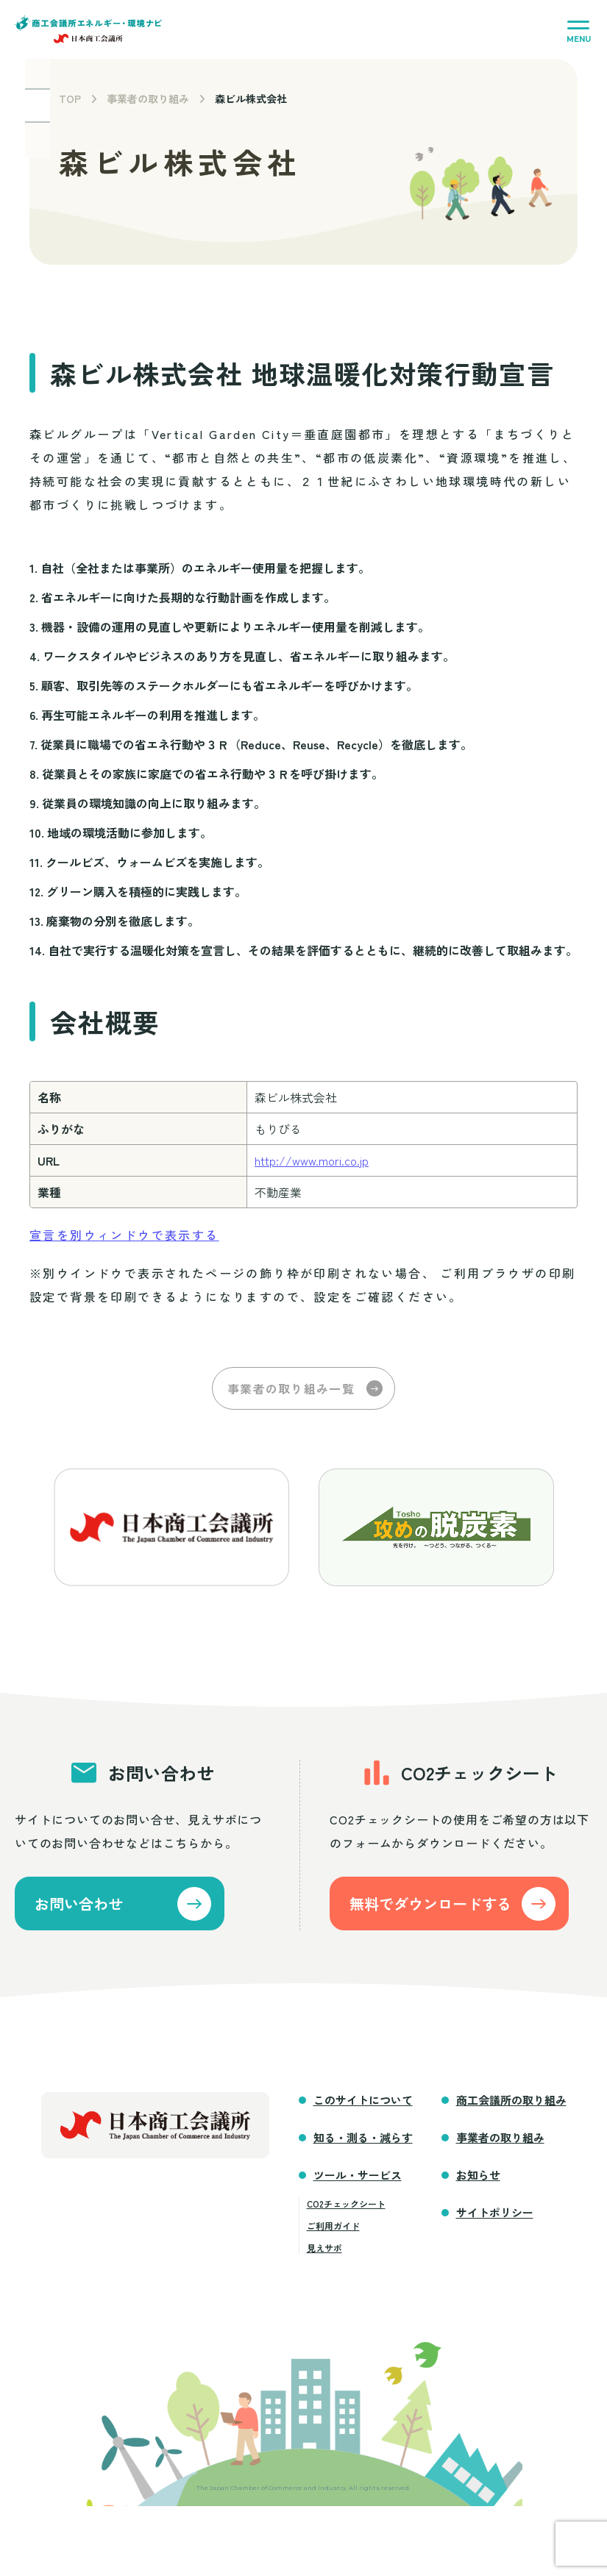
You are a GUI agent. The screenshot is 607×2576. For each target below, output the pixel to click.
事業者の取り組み (148, 98)
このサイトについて (363, 2104)
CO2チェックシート (346, 2208)
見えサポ (324, 2252)
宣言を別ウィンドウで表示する (124, 1235)
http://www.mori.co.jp (312, 1160)
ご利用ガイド (333, 2230)
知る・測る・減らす (363, 2141)
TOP (70, 98)
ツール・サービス (357, 2179)
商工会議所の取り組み (511, 2104)
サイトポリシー (494, 2216)
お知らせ (478, 2179)
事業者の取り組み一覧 (291, 1388)
